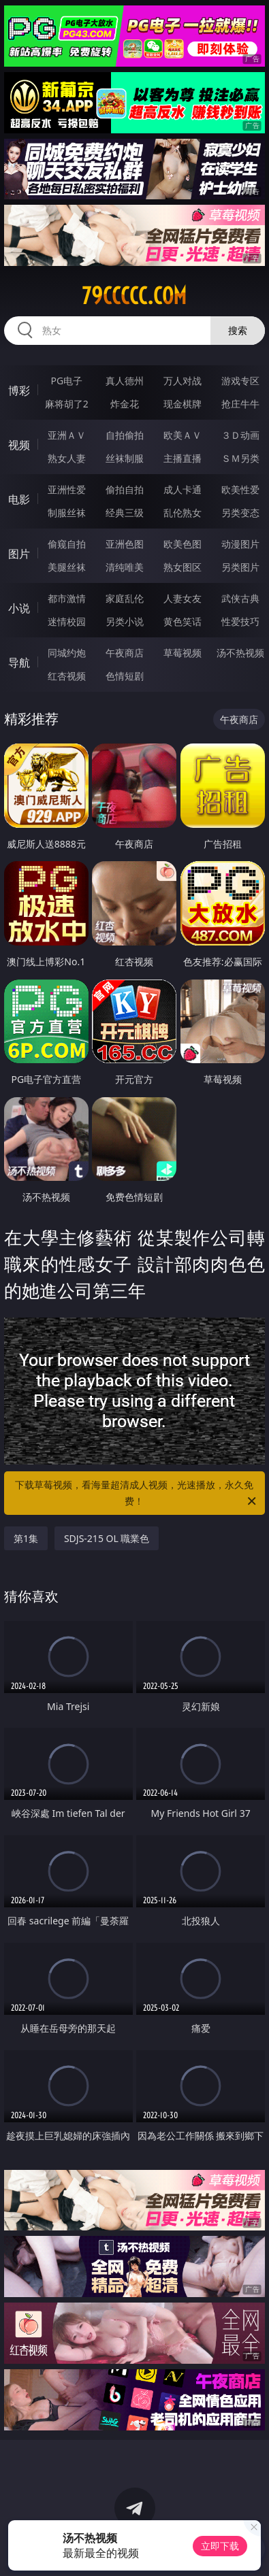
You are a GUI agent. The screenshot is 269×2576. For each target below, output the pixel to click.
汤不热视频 (240, 652)
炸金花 (124, 403)
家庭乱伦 (125, 598)
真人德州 (125, 380)
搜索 (237, 330)
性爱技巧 (240, 621)
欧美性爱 (240, 489)
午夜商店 (125, 652)
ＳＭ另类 (240, 458)
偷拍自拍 (125, 489)
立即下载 (220, 2545)
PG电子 (66, 380)
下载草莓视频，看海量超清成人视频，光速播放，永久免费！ (136, 1493)
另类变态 (240, 512)
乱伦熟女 (182, 512)
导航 (19, 662)
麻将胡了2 (67, 403)
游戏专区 (240, 380)
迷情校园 (67, 621)
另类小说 (125, 621)
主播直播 (182, 458)
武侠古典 (240, 598)
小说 (19, 608)
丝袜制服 (125, 458)
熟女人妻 (67, 458)
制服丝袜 (67, 512)
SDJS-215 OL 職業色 (107, 1538)
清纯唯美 (125, 567)
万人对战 (182, 380)
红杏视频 (67, 675)
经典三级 (125, 512)
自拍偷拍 (125, 435)
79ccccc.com (134, 296)
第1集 (26, 1538)
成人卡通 (182, 489)
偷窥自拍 (67, 543)
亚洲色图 (125, 543)
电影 (19, 499)
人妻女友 (182, 598)
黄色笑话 (182, 621)
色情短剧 (125, 675)
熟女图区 (182, 567)
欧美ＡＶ (182, 435)
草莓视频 (182, 652)
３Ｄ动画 (240, 435)
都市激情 (67, 598)
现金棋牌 (182, 403)
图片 (19, 553)
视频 (19, 444)
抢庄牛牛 (240, 403)
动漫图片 (240, 543)
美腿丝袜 (67, 567)
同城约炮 (67, 652)
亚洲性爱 (67, 489)
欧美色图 (182, 543)
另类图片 (240, 567)
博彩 (19, 390)
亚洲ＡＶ (67, 435)
